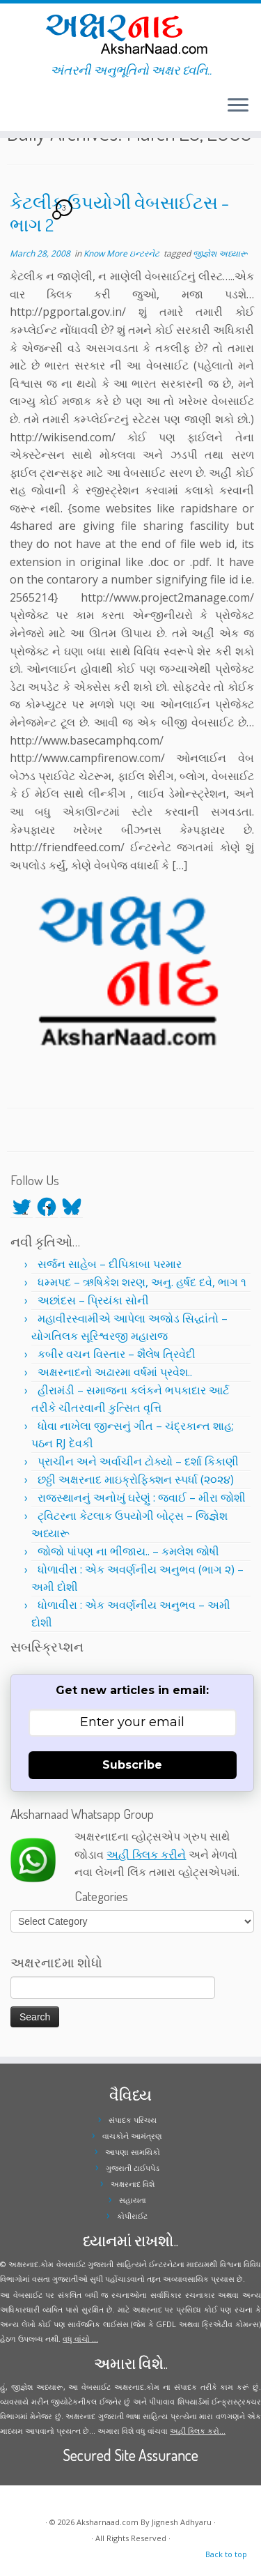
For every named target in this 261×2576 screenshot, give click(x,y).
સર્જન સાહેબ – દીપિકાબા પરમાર (110, 1264)
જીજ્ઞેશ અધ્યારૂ (220, 253)
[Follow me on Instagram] (19, 111)
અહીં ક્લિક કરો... (198, 2430)
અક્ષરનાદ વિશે (133, 2184)
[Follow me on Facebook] (15, 111)
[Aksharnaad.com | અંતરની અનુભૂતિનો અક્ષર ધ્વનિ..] (130, 33)
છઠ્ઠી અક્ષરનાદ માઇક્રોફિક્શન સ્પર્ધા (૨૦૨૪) (136, 1479)
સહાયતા (132, 2200)
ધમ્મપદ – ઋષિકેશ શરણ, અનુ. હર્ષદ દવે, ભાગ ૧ (142, 1282)
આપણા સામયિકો (132, 2152)
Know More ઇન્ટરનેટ (122, 253)
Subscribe (132, 1764)
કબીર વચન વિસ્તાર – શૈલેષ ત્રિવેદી (117, 1354)
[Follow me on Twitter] (11, 111)
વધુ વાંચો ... (80, 2338)
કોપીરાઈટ (132, 2216)
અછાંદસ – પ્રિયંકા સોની (93, 1300)
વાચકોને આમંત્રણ (132, 2136)
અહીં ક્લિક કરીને (146, 1854)
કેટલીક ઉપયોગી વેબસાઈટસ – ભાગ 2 (119, 213)
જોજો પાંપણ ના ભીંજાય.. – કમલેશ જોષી (128, 1551)
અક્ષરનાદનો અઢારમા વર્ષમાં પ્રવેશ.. (115, 1372)
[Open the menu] (238, 106)
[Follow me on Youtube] (24, 111)
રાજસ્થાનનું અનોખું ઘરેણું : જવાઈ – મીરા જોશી (142, 1497)
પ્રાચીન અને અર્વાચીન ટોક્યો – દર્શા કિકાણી (138, 1461)
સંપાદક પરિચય (133, 2119)
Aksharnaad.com (108, 2522)
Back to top (226, 2554)
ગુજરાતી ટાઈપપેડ (132, 2168)
